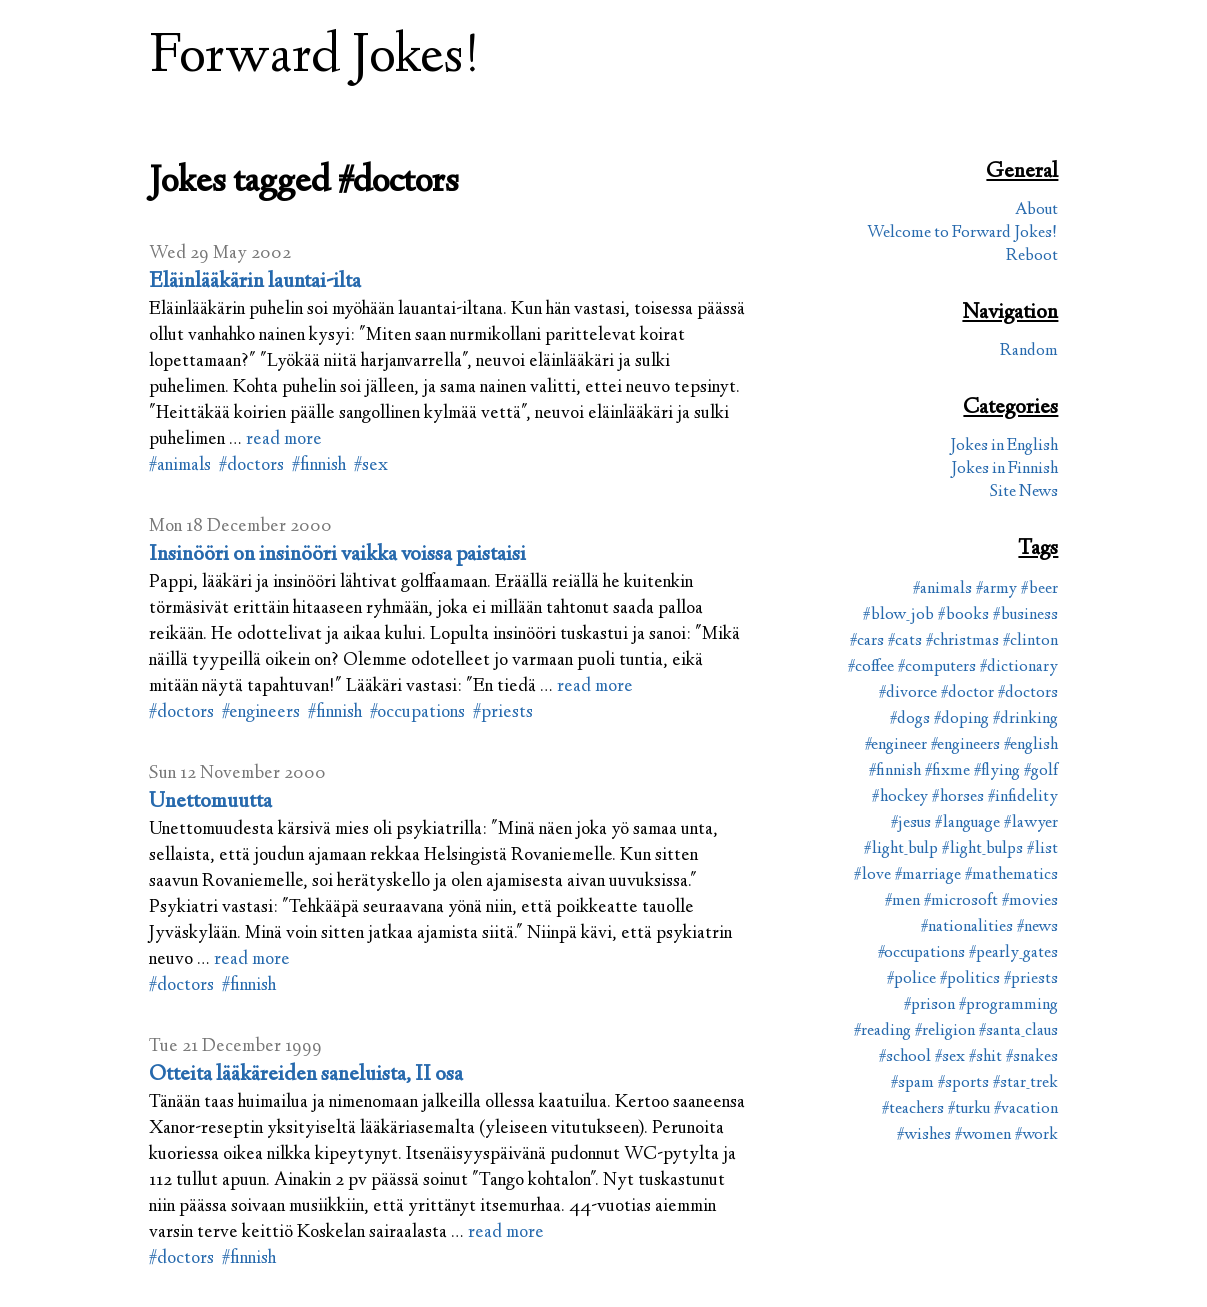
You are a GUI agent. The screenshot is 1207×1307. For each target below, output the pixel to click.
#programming (1008, 1005)
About (1036, 210)
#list (1042, 849)
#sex (371, 466)
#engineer (896, 745)
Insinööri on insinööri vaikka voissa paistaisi (337, 555)
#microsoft (961, 901)
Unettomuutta (210, 802)
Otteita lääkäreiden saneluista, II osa (306, 1075)
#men (902, 901)
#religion (945, 1031)
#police (911, 979)
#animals (180, 466)
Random (1029, 351)
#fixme (947, 771)
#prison (929, 1005)
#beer (1039, 589)
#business (1025, 615)
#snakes (1032, 1057)
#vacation (1026, 1109)
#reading (882, 1031)
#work (1036, 1135)
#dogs (910, 719)
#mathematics (1011, 875)
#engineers (261, 713)
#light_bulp (901, 849)
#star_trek (1025, 1083)
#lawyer (1031, 823)
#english (1031, 745)
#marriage (928, 875)
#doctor (967, 693)
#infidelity (1023, 797)
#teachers (913, 1109)
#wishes (924, 1135)
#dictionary (1019, 667)
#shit (985, 1057)
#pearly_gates (1013, 953)
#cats (905, 641)
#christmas (962, 641)
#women (983, 1135)
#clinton (1030, 641)
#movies (1030, 901)
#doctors (251, 466)
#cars (867, 641)
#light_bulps (982, 849)
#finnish (319, 466)
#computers (937, 667)
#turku (969, 1109)
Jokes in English (1004, 446)
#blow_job (898, 615)
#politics (970, 979)
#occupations (417, 713)
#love (872, 875)
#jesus (911, 823)
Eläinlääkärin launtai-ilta (255, 282)
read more (284, 440)
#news (1037, 927)
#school (905, 1057)
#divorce (908, 693)
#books (963, 615)
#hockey (900, 797)
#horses (958, 797)
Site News (1024, 492)
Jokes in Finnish (1004, 469)
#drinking (1025, 719)
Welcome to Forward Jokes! (962, 233)
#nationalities (967, 927)
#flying (997, 771)
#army (996, 589)
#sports (963, 1083)
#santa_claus (1018, 1031)
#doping (961, 719)
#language (967, 823)
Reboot (1032, 256)
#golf (1041, 771)
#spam (912, 1083)
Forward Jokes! (315, 58)
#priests (503, 713)
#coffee (871, 667)
